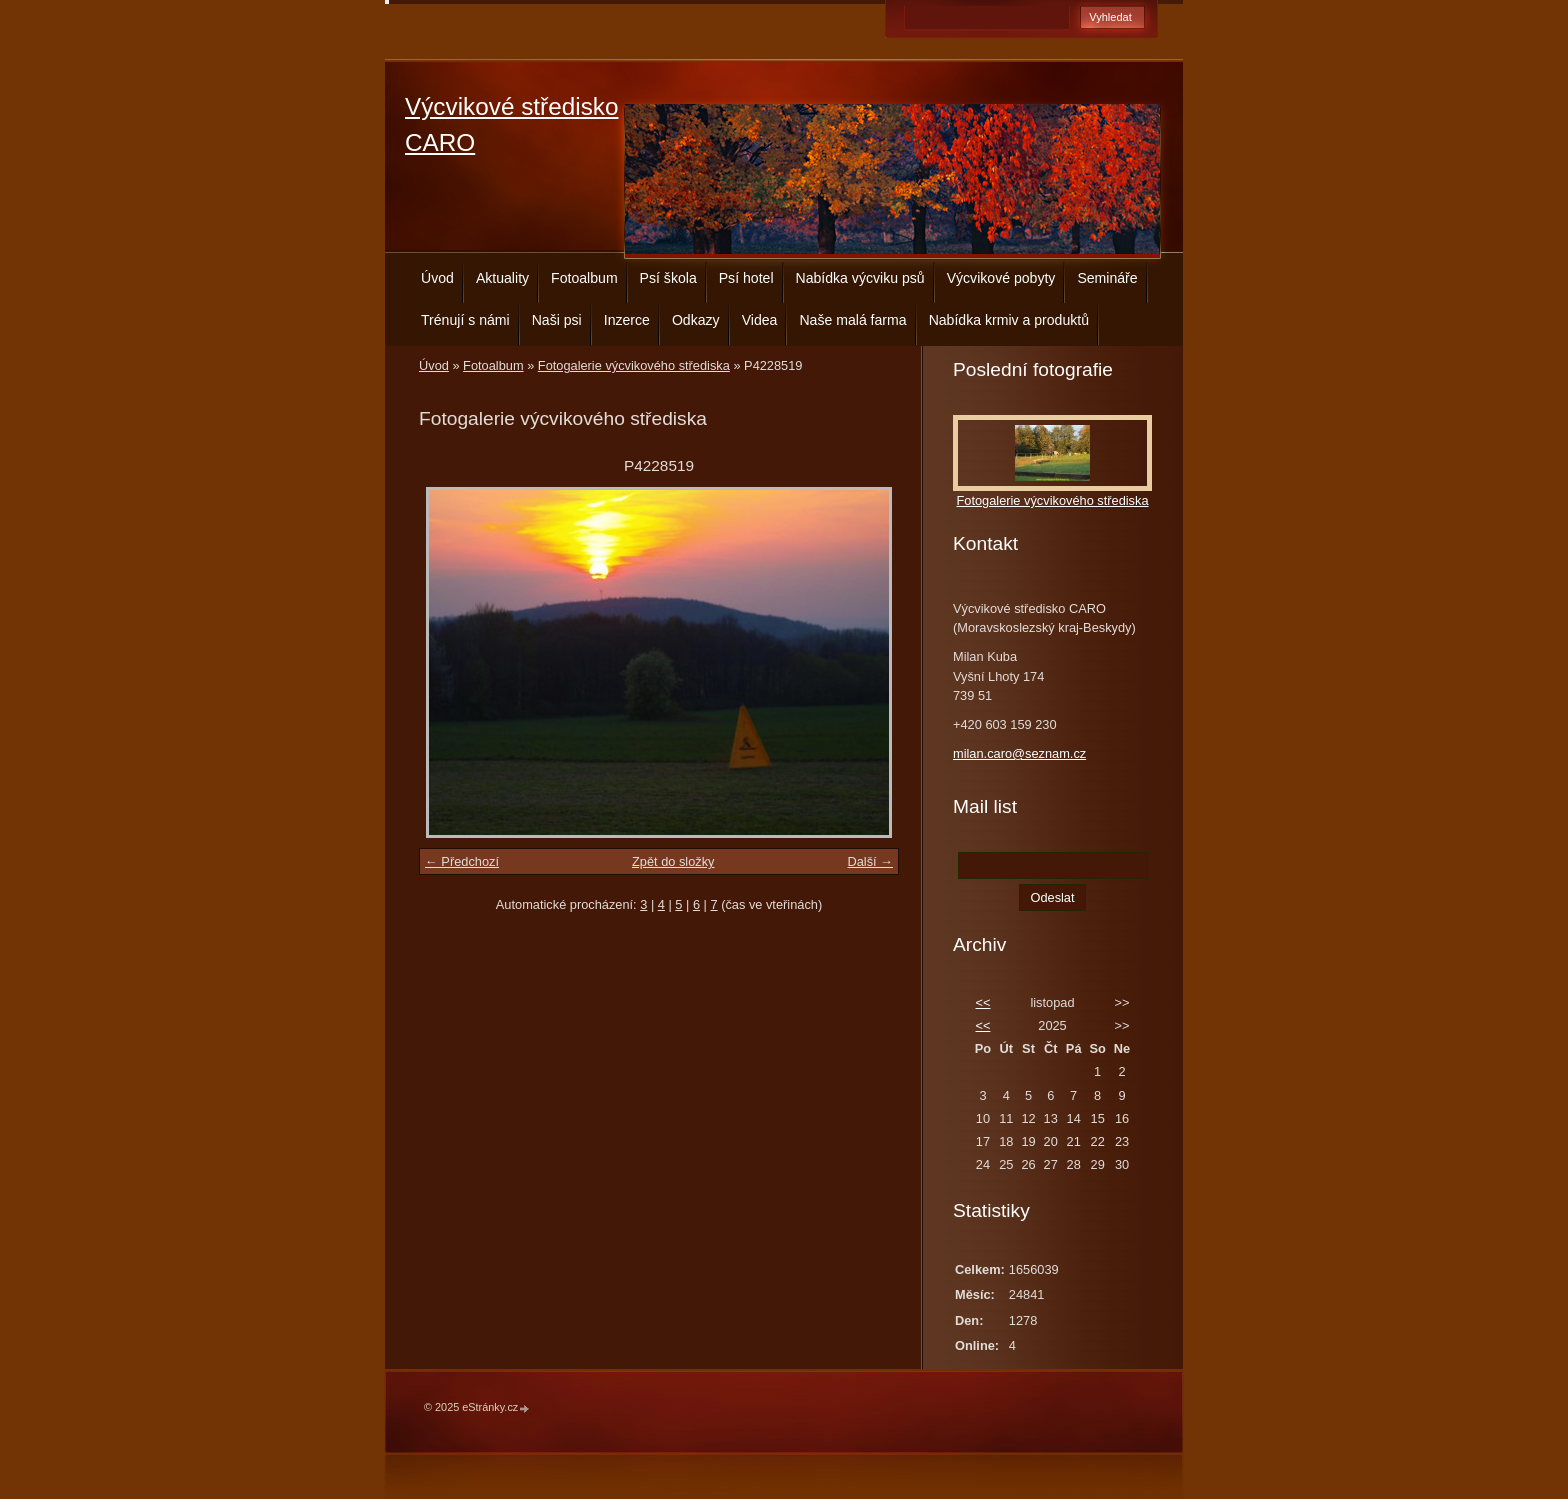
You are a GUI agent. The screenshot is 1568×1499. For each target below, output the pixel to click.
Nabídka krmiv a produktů (1009, 320)
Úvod (437, 278)
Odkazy (696, 320)
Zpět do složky (673, 861)
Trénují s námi (465, 320)
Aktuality (502, 278)
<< (982, 1002)
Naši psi (557, 320)
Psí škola (668, 278)
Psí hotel (746, 278)
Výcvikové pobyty (1001, 278)
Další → (870, 861)
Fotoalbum (584, 278)
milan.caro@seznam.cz (1019, 753)
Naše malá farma (852, 320)
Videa (760, 320)
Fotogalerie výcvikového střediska (634, 365)
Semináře (1107, 278)
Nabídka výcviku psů (860, 278)
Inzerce (627, 320)
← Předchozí (462, 861)
